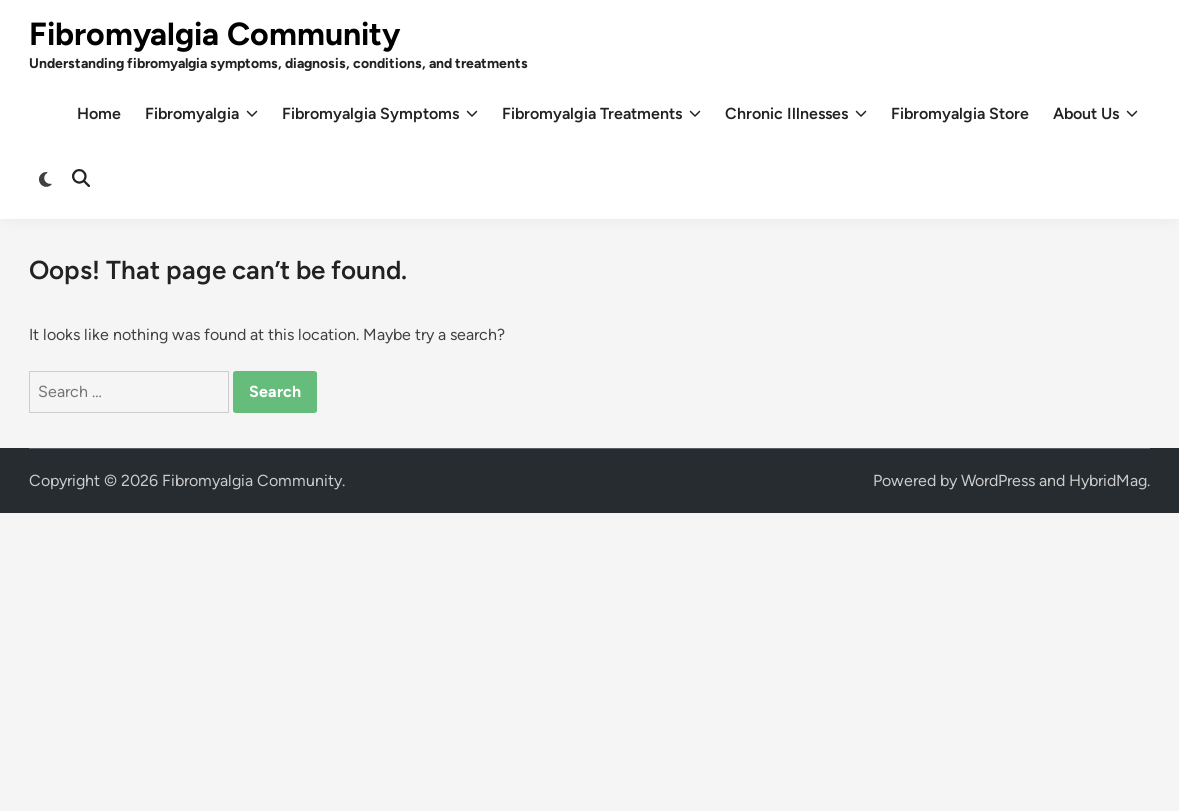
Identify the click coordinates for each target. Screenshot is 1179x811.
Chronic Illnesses (796, 114)
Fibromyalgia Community (214, 34)
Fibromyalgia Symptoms (380, 114)
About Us (1095, 114)
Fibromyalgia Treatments (601, 114)
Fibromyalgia (201, 114)
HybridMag (1108, 480)
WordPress (998, 480)
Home (99, 113)
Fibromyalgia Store (960, 113)
